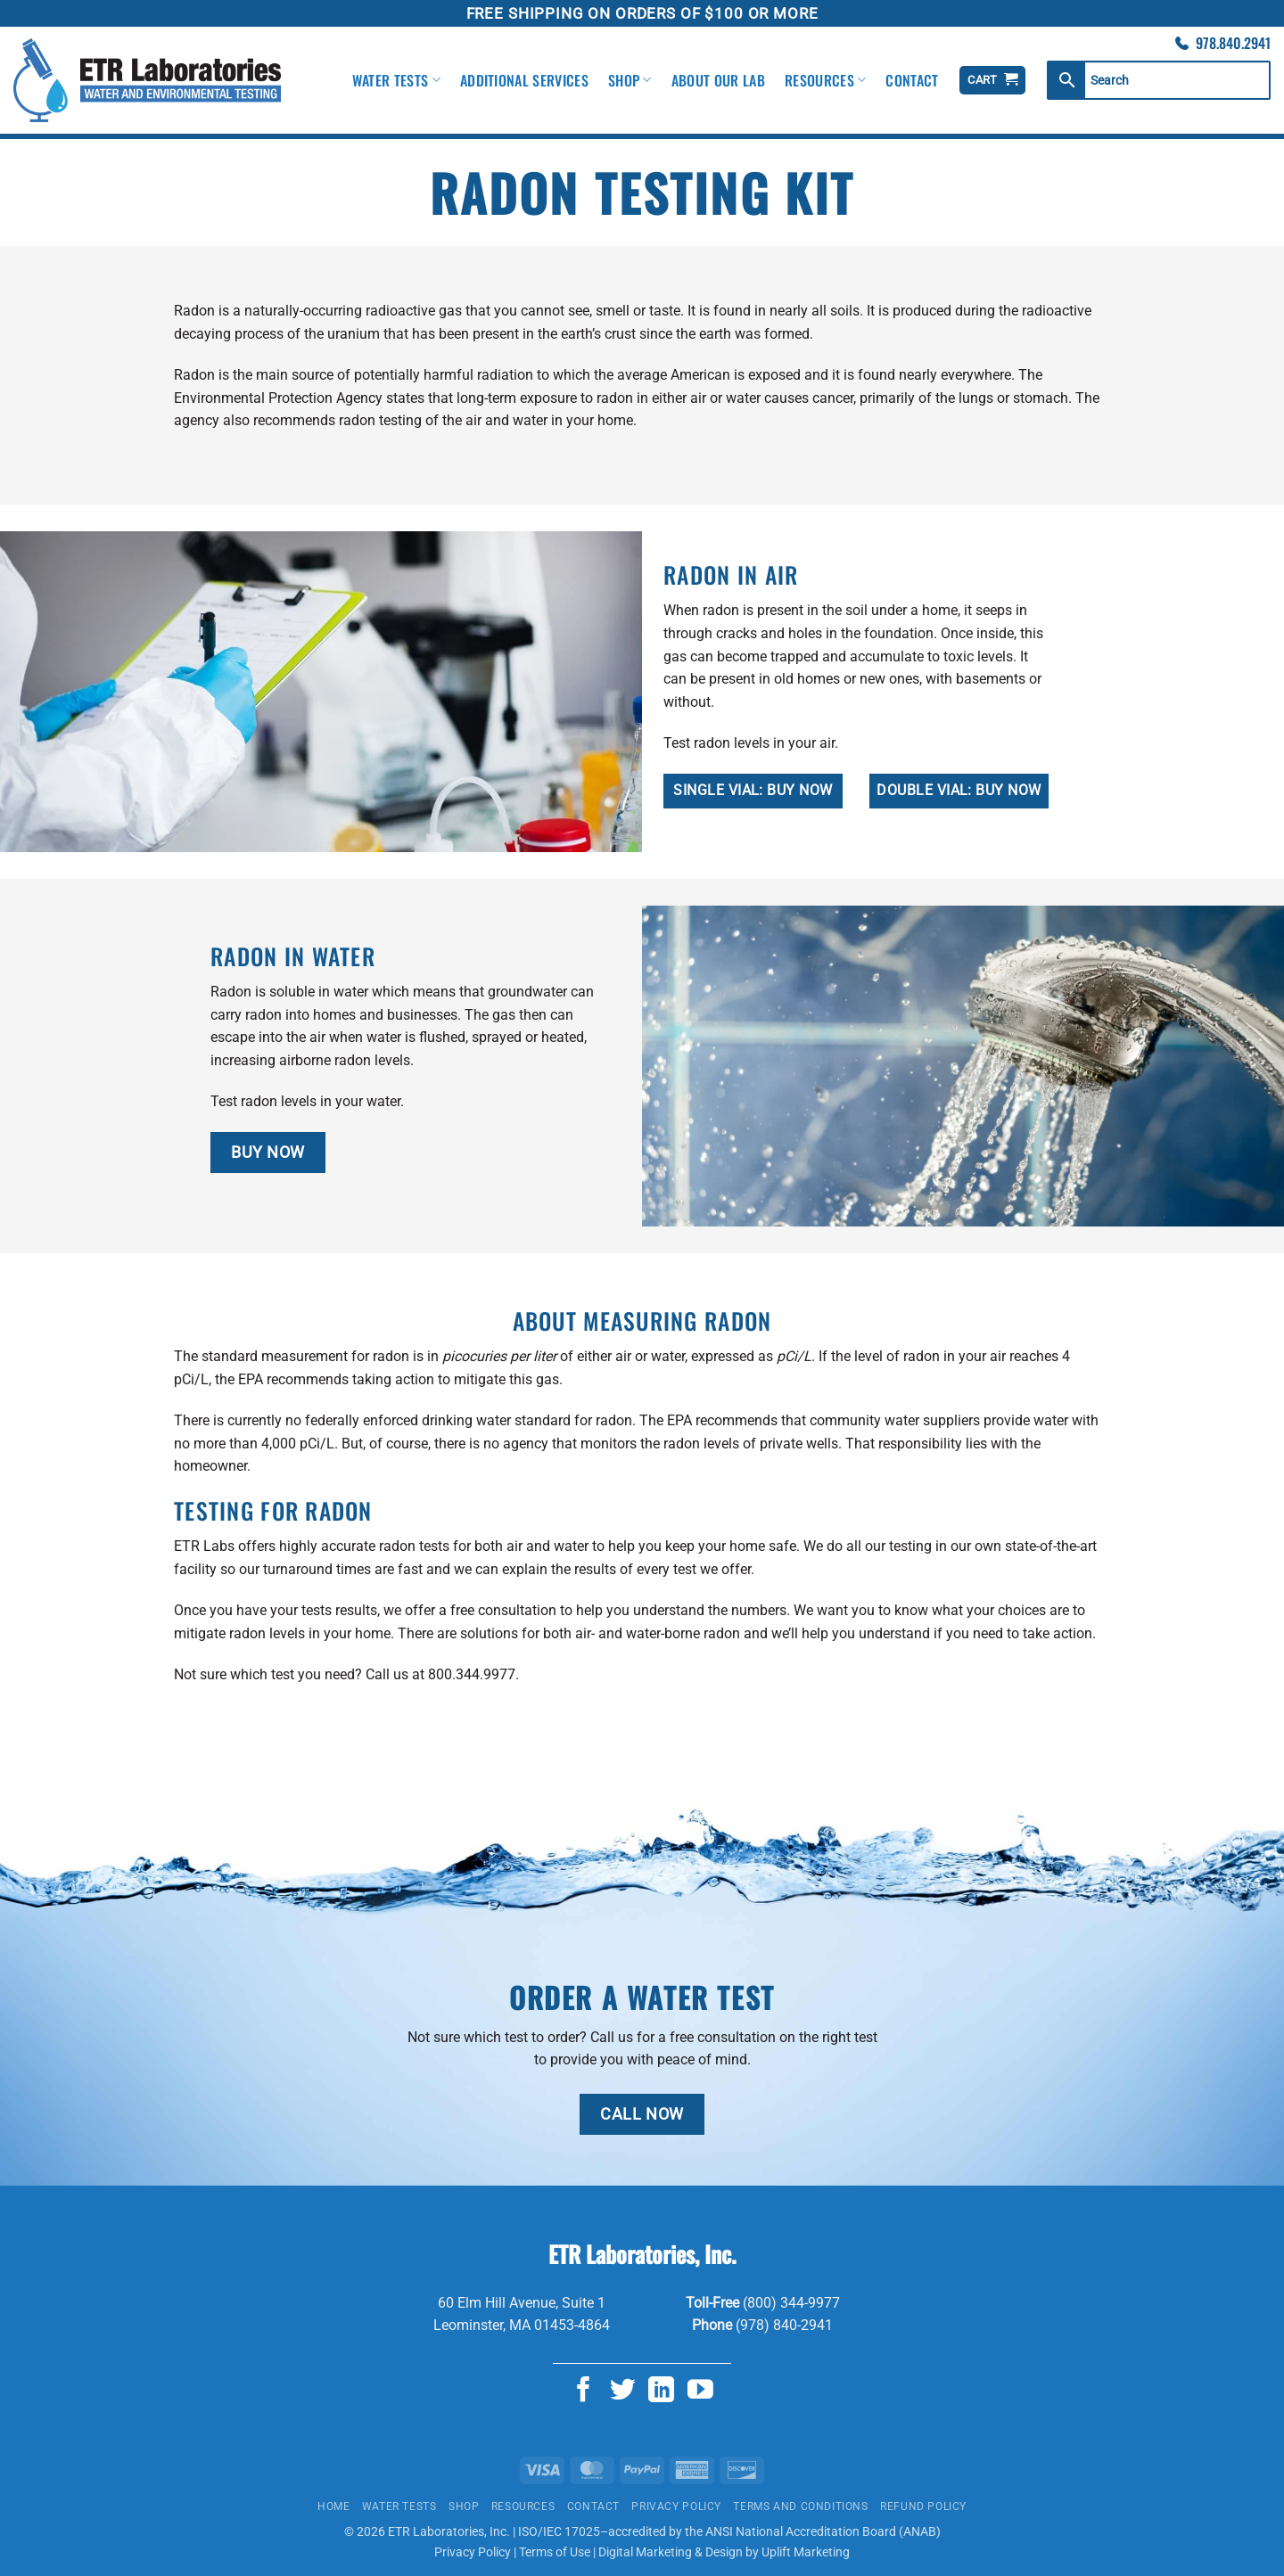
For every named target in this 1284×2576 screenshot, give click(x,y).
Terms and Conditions (800, 2506)
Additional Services (524, 80)
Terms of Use (554, 2552)
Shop (630, 80)
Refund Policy (923, 2506)
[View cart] (992, 80)
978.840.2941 (1233, 42)
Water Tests (396, 80)
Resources (825, 80)
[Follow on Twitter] (623, 2391)
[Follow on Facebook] (584, 2391)
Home (333, 2506)
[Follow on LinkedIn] (661, 2391)
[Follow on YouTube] (700, 2391)
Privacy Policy (676, 2506)
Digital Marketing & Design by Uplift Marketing (724, 2552)
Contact (911, 80)
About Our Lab (718, 80)
